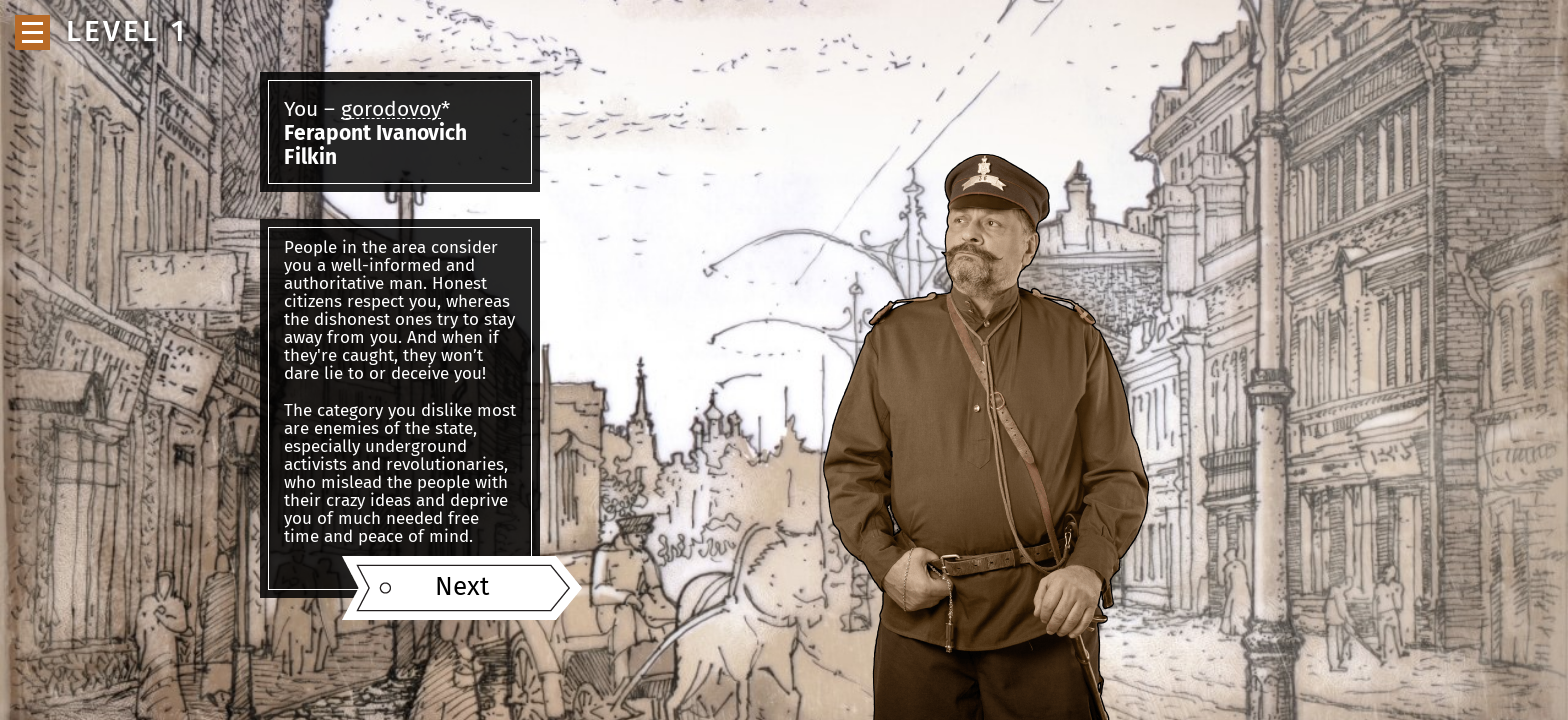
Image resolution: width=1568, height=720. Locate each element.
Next (462, 588)
